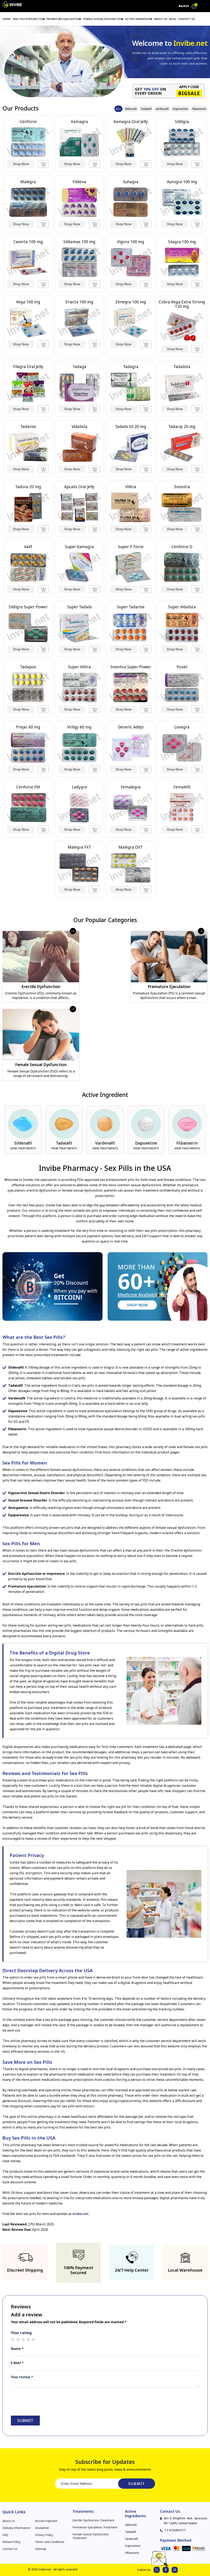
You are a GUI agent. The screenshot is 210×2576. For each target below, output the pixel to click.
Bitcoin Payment (46, 2521)
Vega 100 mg (28, 302)
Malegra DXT (131, 847)
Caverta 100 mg (28, 241)
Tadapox (28, 667)
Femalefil (181, 787)
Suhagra (130, 181)
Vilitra (130, 486)
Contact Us (9, 2549)
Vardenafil (162, 109)
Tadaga (79, 366)
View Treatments (23, 1148)
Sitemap (40, 2549)
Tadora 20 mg (28, 486)
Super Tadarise (131, 607)
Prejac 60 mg (28, 727)
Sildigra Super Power (28, 607)
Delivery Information (16, 2528)
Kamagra (79, 121)
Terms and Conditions (49, 2542)
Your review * (22, 2377)
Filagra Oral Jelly (28, 366)
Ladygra (79, 787)
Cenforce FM (28, 787)
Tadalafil (146, 109)
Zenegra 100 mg (130, 302)
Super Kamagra (79, 546)
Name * (17, 2348)
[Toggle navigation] (202, 6)
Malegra (28, 181)
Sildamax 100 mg (79, 241)
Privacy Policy (44, 2535)
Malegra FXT (79, 847)
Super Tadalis (79, 607)
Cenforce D (181, 546)
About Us (160, 19)
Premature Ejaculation (64, 19)
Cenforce (28, 121)
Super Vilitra (79, 667)
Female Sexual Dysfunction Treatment (90, 2536)
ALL (118, 109)
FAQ (5, 2535)
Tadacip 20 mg (181, 426)
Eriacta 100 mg (79, 302)
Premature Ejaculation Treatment (95, 2527)
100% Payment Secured (78, 2270)
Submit (25, 2420)
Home (6, 19)
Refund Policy (11, 2542)
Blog (172, 19)
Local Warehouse (185, 2270)
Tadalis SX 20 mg (130, 426)
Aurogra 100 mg (182, 181)
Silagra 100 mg (182, 241)
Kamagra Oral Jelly (130, 121)
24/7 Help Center (132, 2270)
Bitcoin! (68, 1297)
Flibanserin (199, 109)
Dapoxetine (180, 109)
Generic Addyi (131, 727)
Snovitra (182, 486)
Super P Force (131, 546)
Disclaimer (42, 2528)
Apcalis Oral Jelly (79, 486)
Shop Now (21, 164)
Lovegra (181, 727)
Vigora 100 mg (130, 241)
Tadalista (181, 366)
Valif (28, 546)
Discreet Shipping (25, 2270)
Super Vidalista (182, 607)
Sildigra (182, 121)
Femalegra (131, 787)
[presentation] (42, 2399)
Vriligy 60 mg (79, 727)
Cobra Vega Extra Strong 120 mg (182, 304)
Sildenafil (131, 109)
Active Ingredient (138, 19)
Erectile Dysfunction (29, 19)
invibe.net (80, 2213)
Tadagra (130, 366)
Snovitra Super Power (130, 667)
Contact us (186, 19)
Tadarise (28, 426)
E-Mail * (17, 2363)
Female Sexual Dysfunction (103, 19)
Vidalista (79, 426)
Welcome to (170, 43)
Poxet (182, 667)
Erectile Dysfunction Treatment (93, 2520)
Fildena (79, 181)
